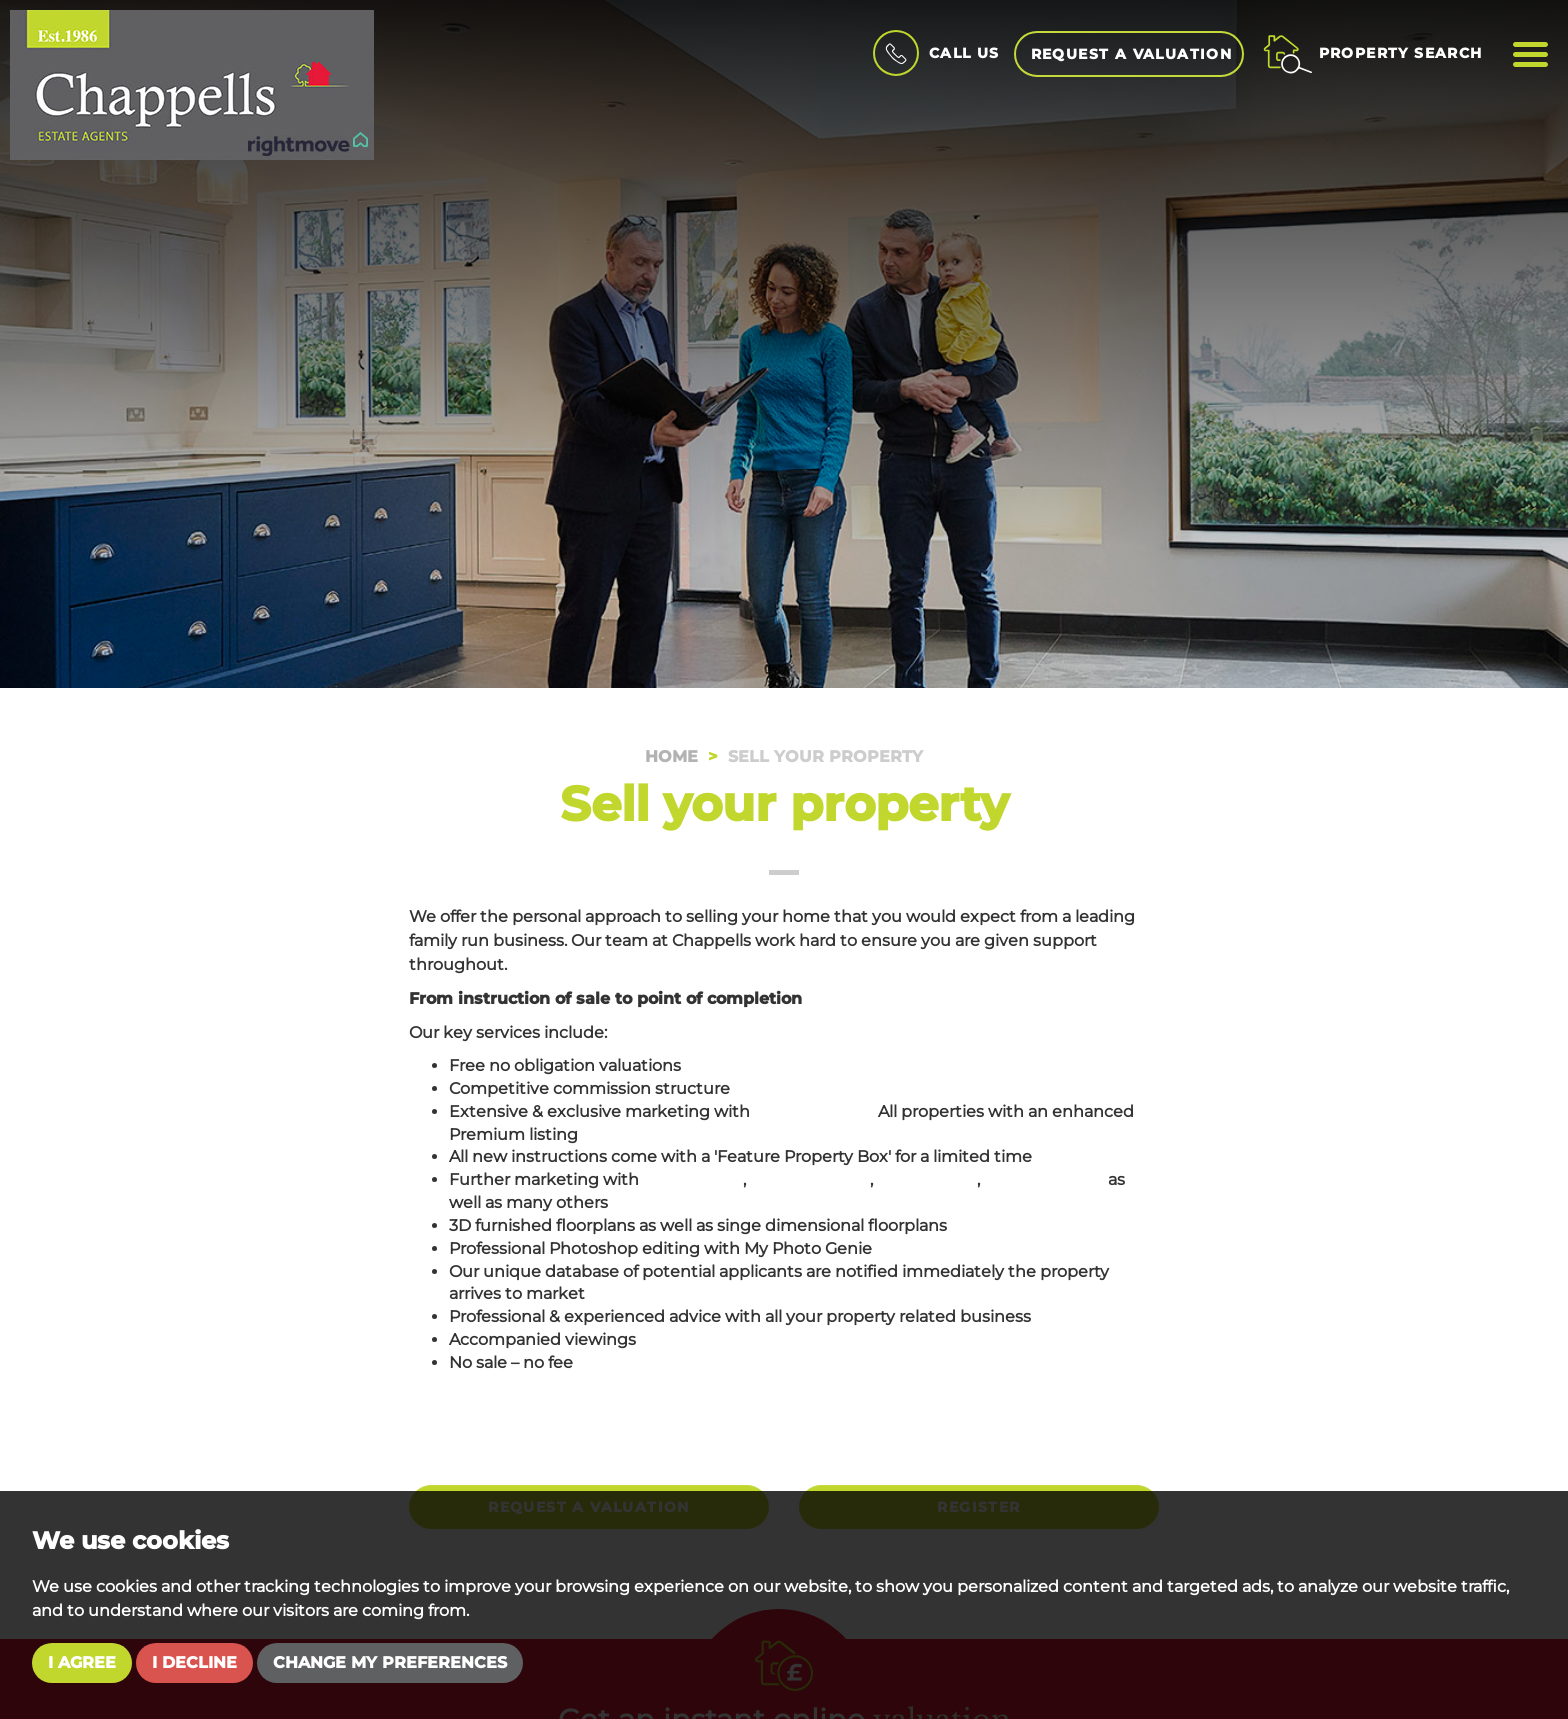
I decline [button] (194, 1662)
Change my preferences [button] (390, 1662)
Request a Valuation (1132, 54)
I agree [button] (82, 1662)
